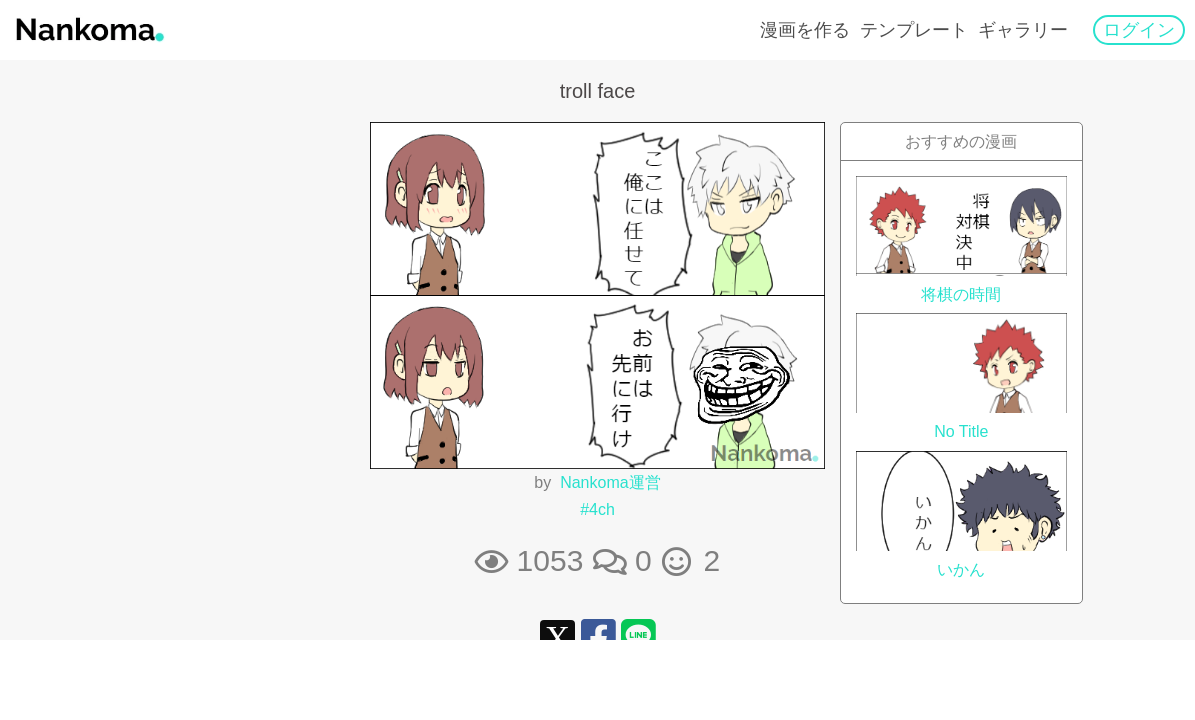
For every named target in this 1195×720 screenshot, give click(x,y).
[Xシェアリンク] (557, 635)
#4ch (597, 509)
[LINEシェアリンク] (638, 635)
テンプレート (914, 30)
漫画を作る (805, 30)
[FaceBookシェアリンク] (598, 635)
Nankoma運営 (610, 482)
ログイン (1139, 30)
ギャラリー (1023, 30)
